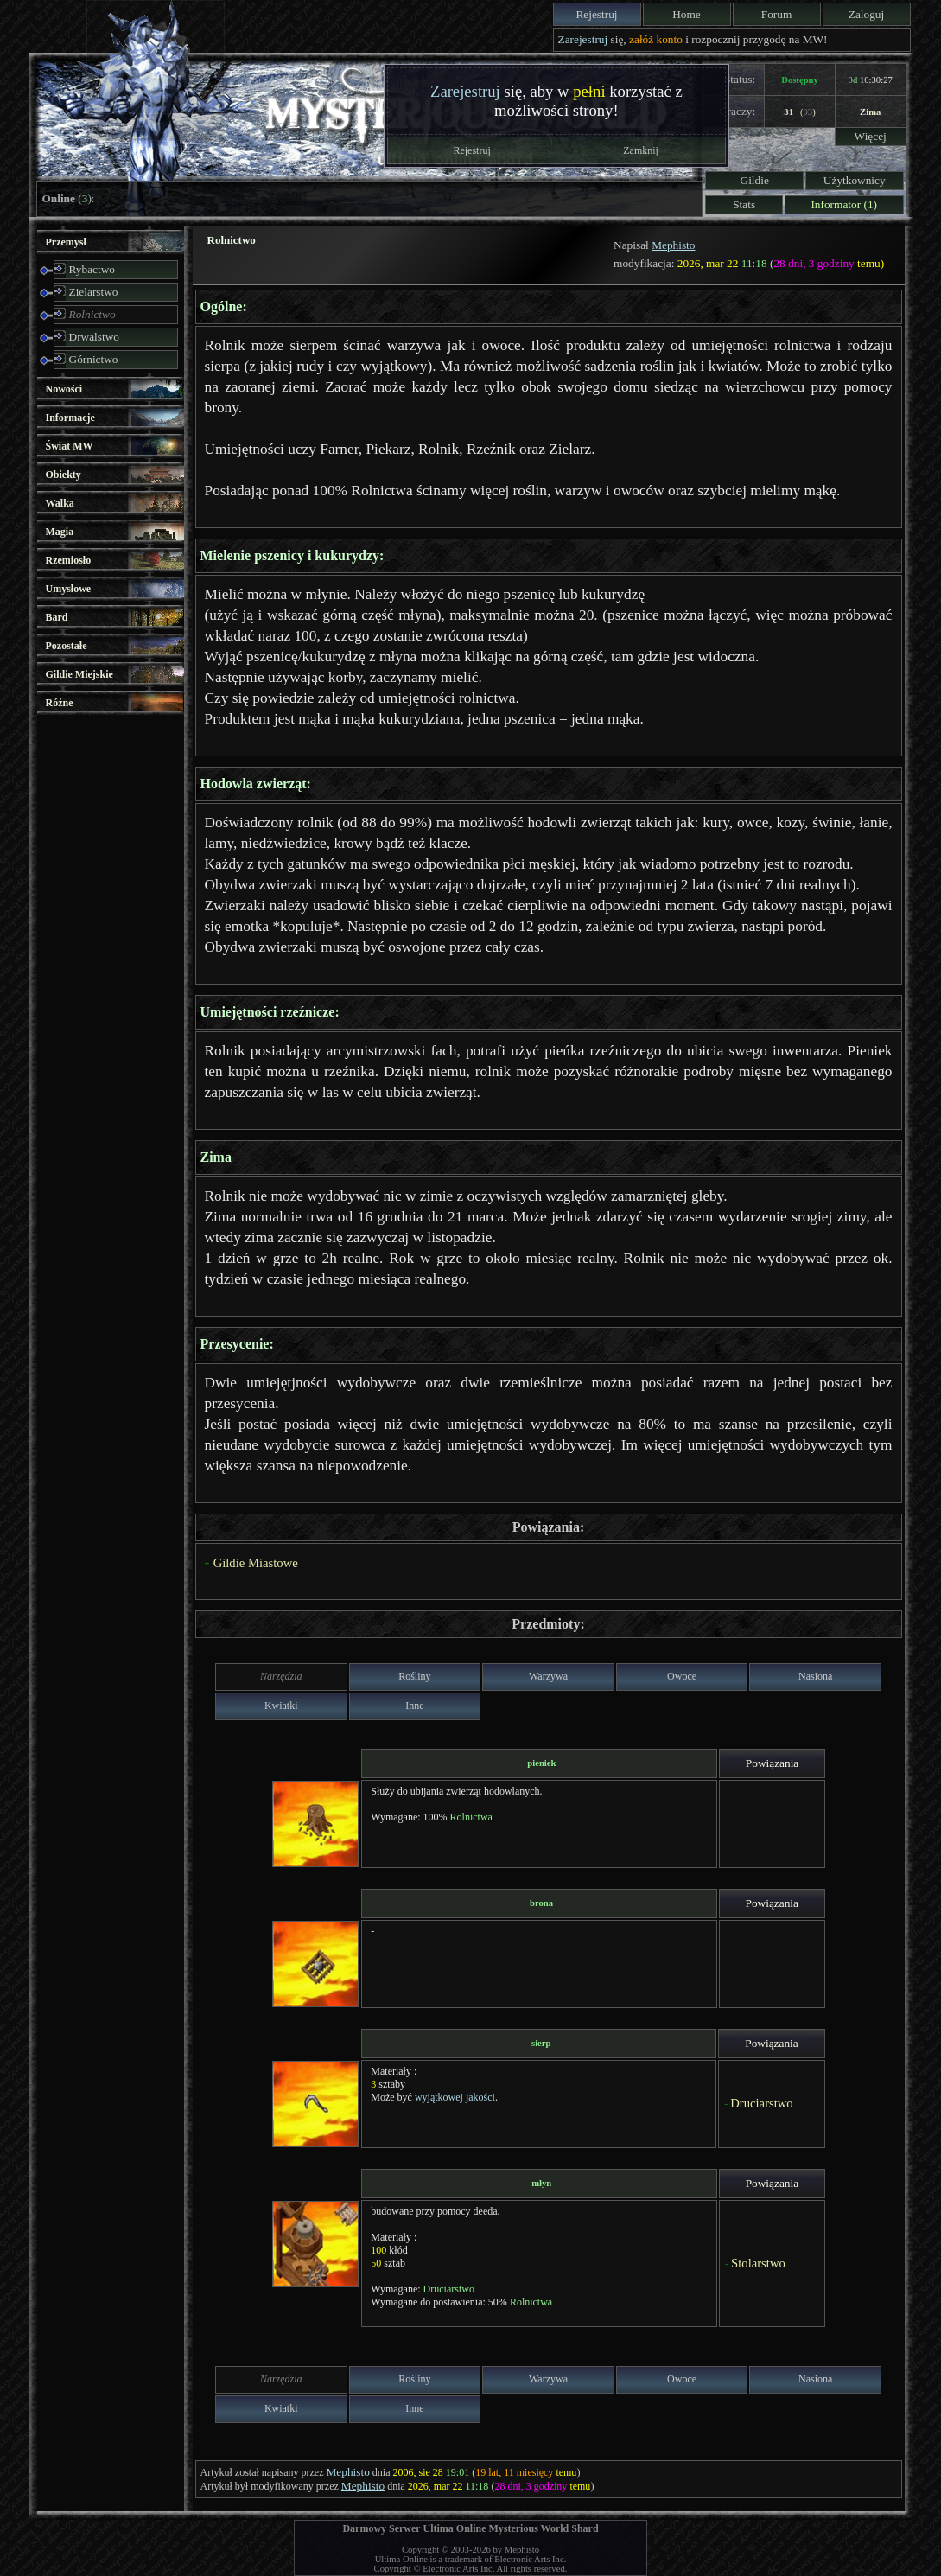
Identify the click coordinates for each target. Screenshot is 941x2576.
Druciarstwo (761, 2103)
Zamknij (640, 150)
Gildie (755, 180)
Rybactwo (92, 269)
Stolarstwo (758, 2263)
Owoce (681, 1676)
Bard (57, 617)
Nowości (64, 389)
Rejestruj (596, 14)
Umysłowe (69, 589)
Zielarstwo (93, 291)
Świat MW (69, 446)
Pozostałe (66, 646)
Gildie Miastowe (255, 1563)
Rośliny (414, 1676)
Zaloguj (866, 14)
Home (686, 14)
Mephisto (673, 245)
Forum (776, 14)
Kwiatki (281, 1705)
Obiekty (63, 475)
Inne (414, 1705)
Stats (744, 204)
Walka (60, 503)
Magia (60, 532)
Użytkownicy (854, 180)
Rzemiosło (69, 560)
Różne (59, 703)
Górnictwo (93, 359)
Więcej (871, 136)
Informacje (70, 417)
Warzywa (548, 1676)
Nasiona (815, 1676)
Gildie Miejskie (79, 674)
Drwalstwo (94, 336)
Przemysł (66, 242)
